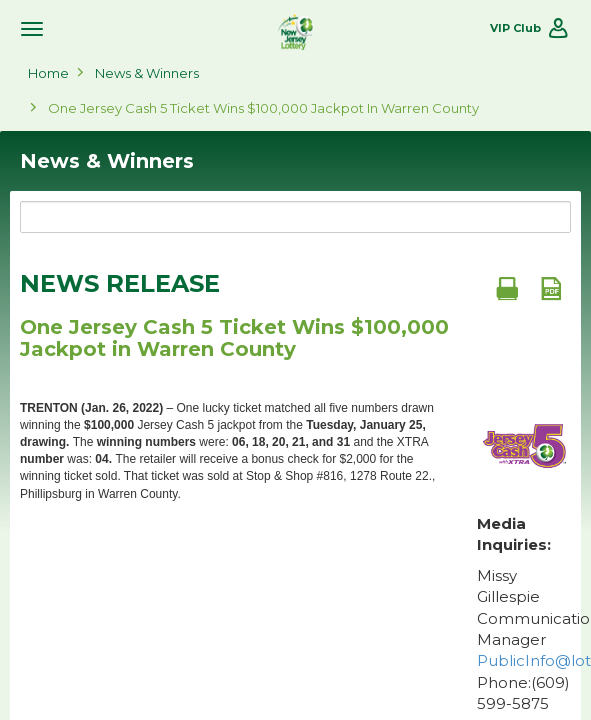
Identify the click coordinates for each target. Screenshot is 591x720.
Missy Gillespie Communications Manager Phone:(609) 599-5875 (524, 640)
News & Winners (147, 73)
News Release (120, 284)
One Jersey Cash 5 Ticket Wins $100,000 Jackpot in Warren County (263, 108)
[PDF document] (551, 288)
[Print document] (507, 288)
